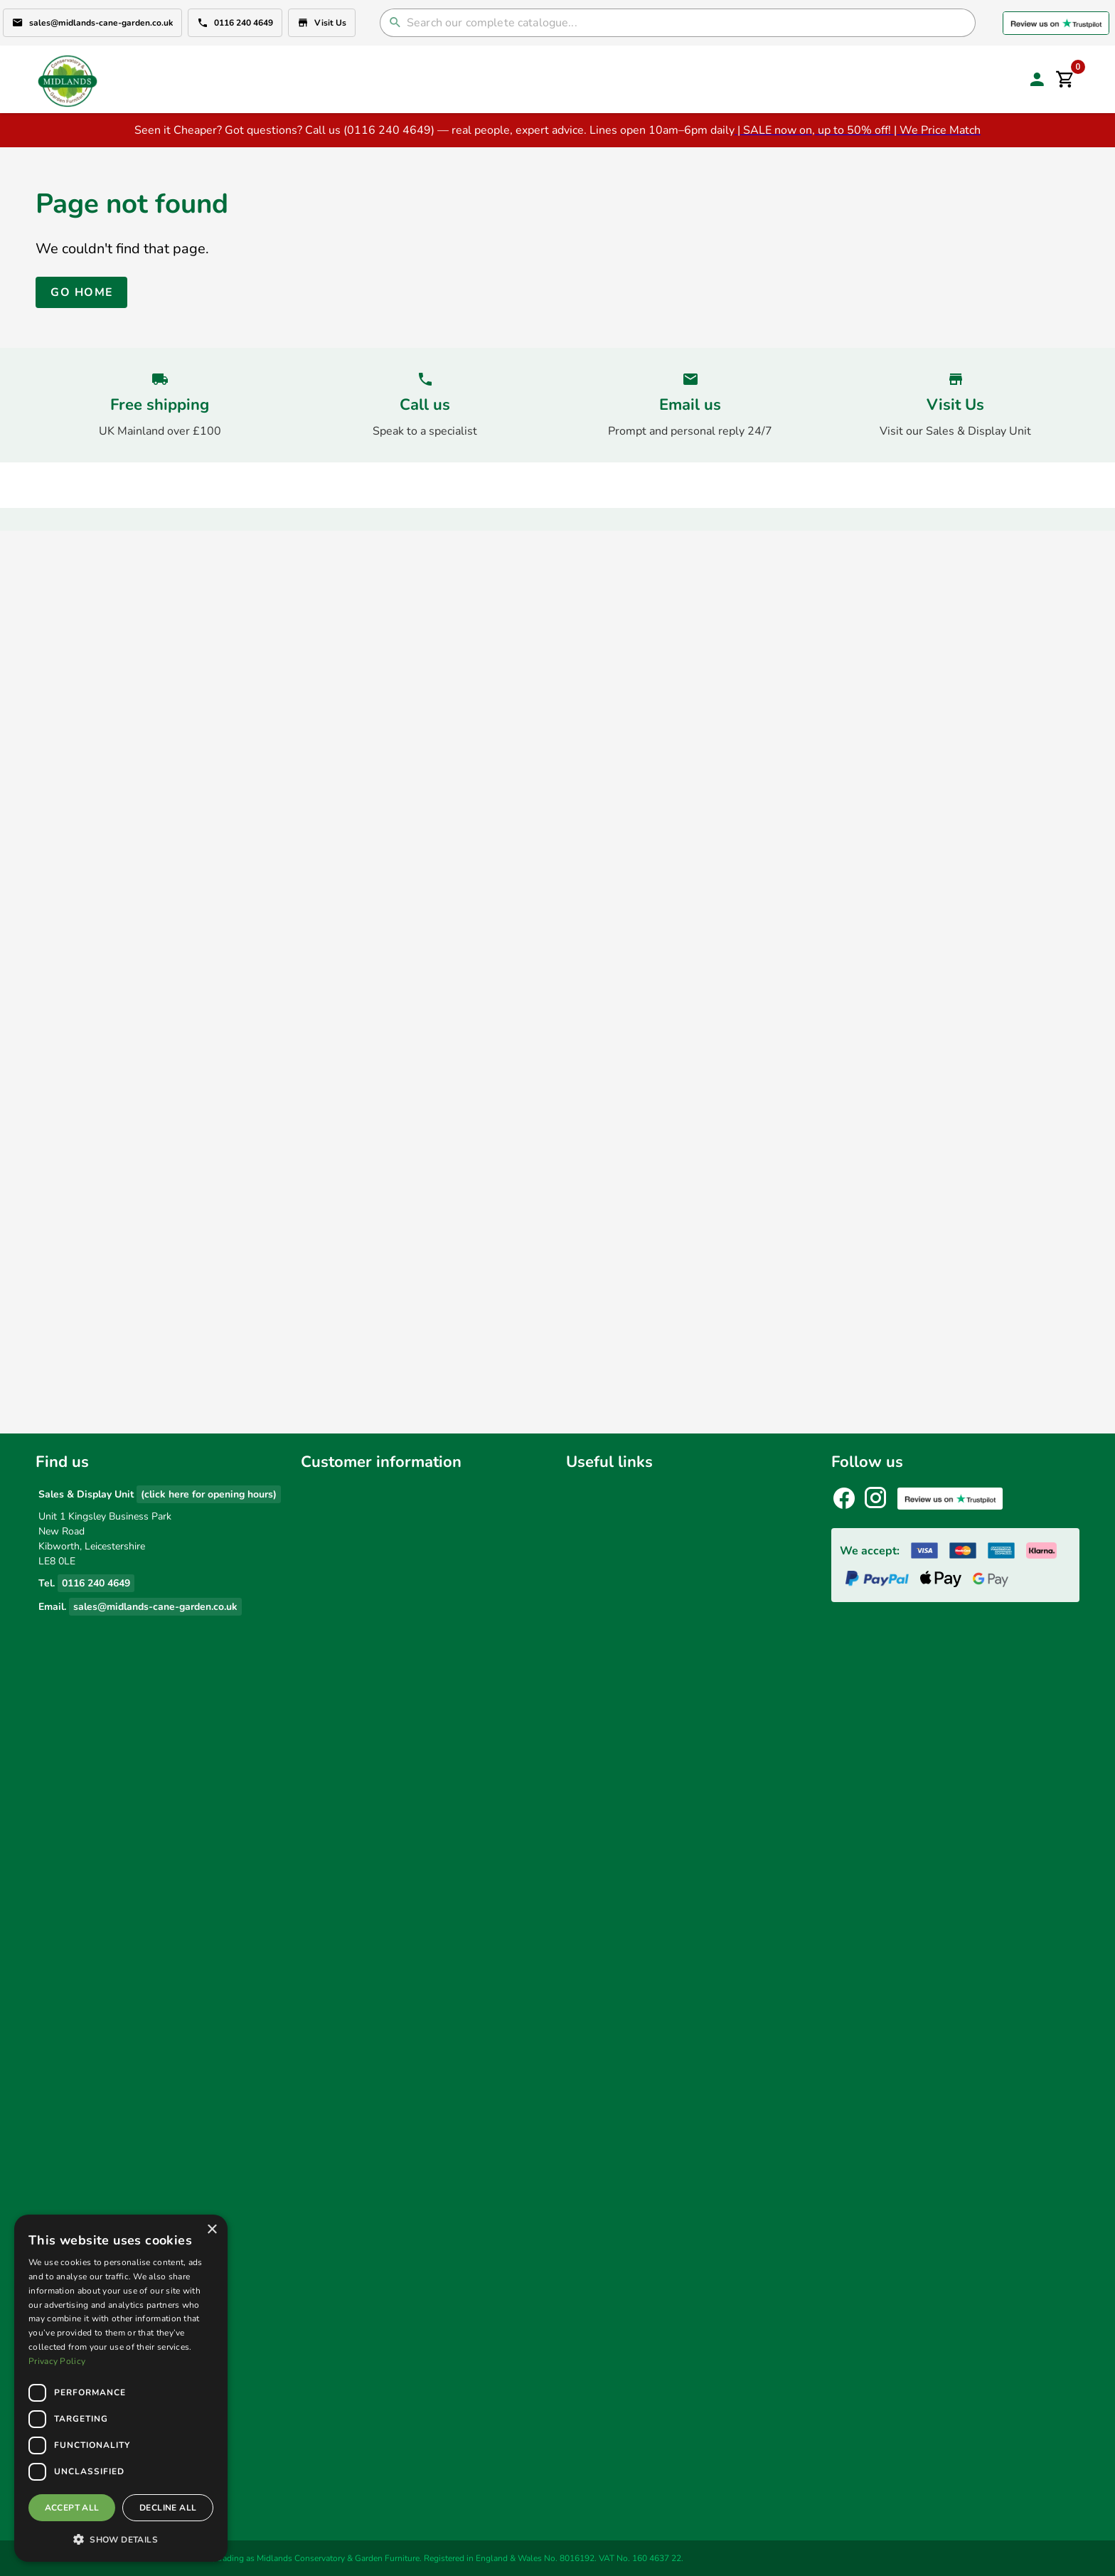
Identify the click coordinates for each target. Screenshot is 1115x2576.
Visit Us (321, 22)
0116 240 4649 (235, 22)
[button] (120, 2539)
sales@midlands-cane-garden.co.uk (92, 22)
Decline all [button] (167, 2507)
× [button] (211, 2230)
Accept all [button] (72, 2507)
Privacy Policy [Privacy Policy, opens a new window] (56, 2361)
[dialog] (121, 2388)
